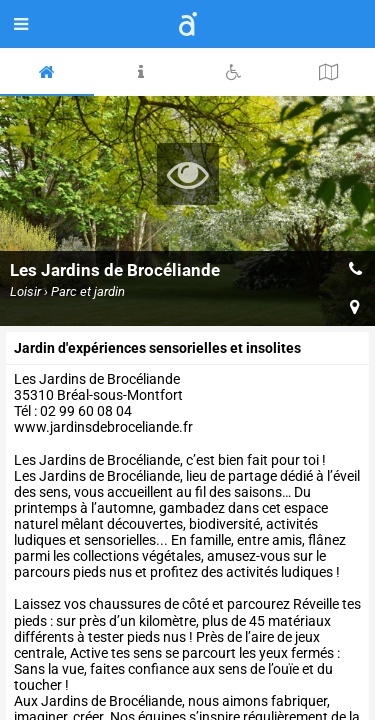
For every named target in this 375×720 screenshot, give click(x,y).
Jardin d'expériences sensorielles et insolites (157, 348)
